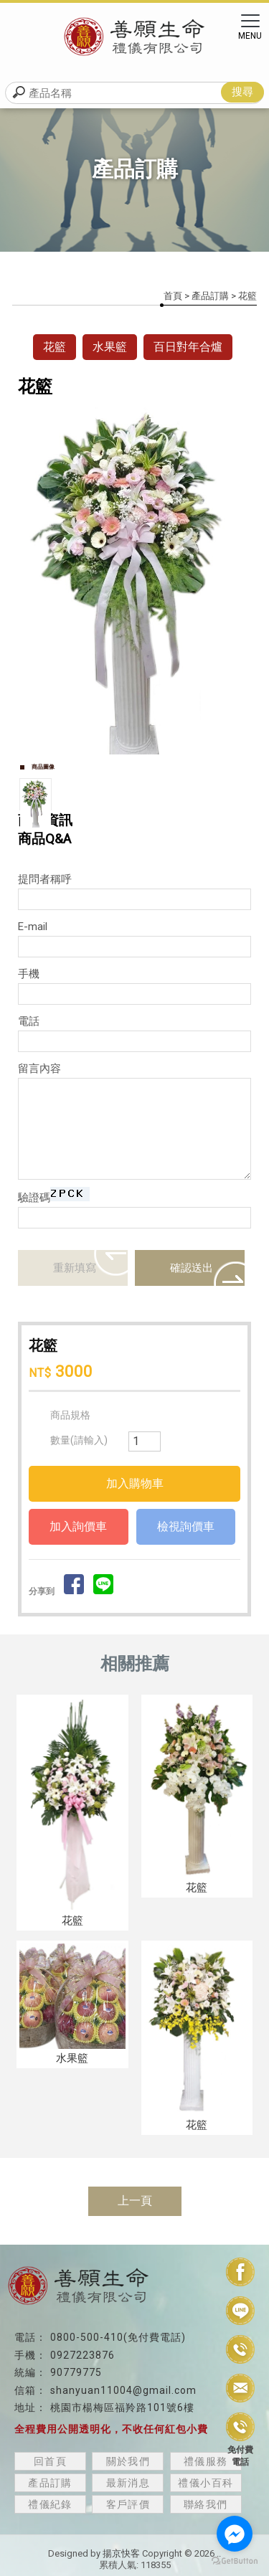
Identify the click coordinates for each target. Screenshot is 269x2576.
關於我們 (128, 2461)
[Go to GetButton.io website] (235, 2561)
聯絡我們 (206, 2504)
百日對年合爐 (188, 347)
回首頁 (50, 2461)
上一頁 (135, 2200)
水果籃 (110, 347)
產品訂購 (210, 295)
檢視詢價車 (185, 1526)
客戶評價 (128, 2504)
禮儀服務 (206, 2461)
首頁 (173, 295)
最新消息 (128, 2483)
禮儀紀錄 (50, 2504)
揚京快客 (121, 2553)
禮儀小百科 (205, 2483)
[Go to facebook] (235, 2534)
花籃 (54, 347)
